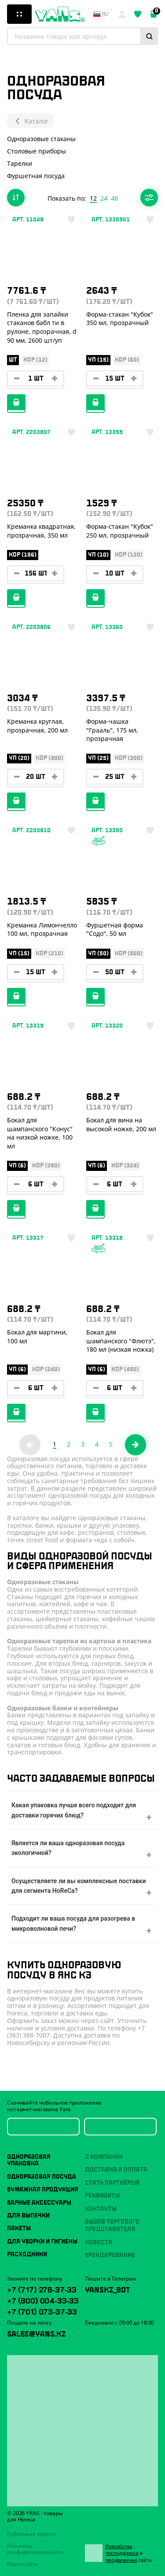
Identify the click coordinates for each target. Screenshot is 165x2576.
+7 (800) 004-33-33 (43, 2300)
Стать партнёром (112, 2183)
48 (114, 198)
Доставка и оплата (116, 2169)
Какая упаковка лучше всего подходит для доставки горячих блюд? (73, 1810)
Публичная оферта (31, 2534)
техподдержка (122, 2553)
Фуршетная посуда (36, 176)
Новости (98, 2242)
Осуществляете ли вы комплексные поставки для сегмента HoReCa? (78, 1885)
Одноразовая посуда (41, 2177)
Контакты (101, 2209)
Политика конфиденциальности (35, 2549)
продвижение (122, 2560)
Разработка (119, 2546)
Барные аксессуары (39, 2203)
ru (101, 14)
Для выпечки (28, 2215)
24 (103, 198)
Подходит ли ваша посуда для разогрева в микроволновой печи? (73, 1923)
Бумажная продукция (42, 2189)
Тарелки (19, 163)
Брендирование (110, 2255)
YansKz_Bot (107, 2289)
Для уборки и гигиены (42, 2241)
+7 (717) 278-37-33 (42, 2289)
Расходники (27, 2254)
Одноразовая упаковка (29, 2160)
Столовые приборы (36, 151)
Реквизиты (102, 2195)
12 (93, 198)
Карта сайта (22, 2564)
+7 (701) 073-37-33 (42, 2311)
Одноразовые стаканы (41, 139)
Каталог (30, 121)
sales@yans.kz (36, 2333)
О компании (104, 2157)
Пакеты (19, 2228)
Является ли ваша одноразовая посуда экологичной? (68, 1847)
